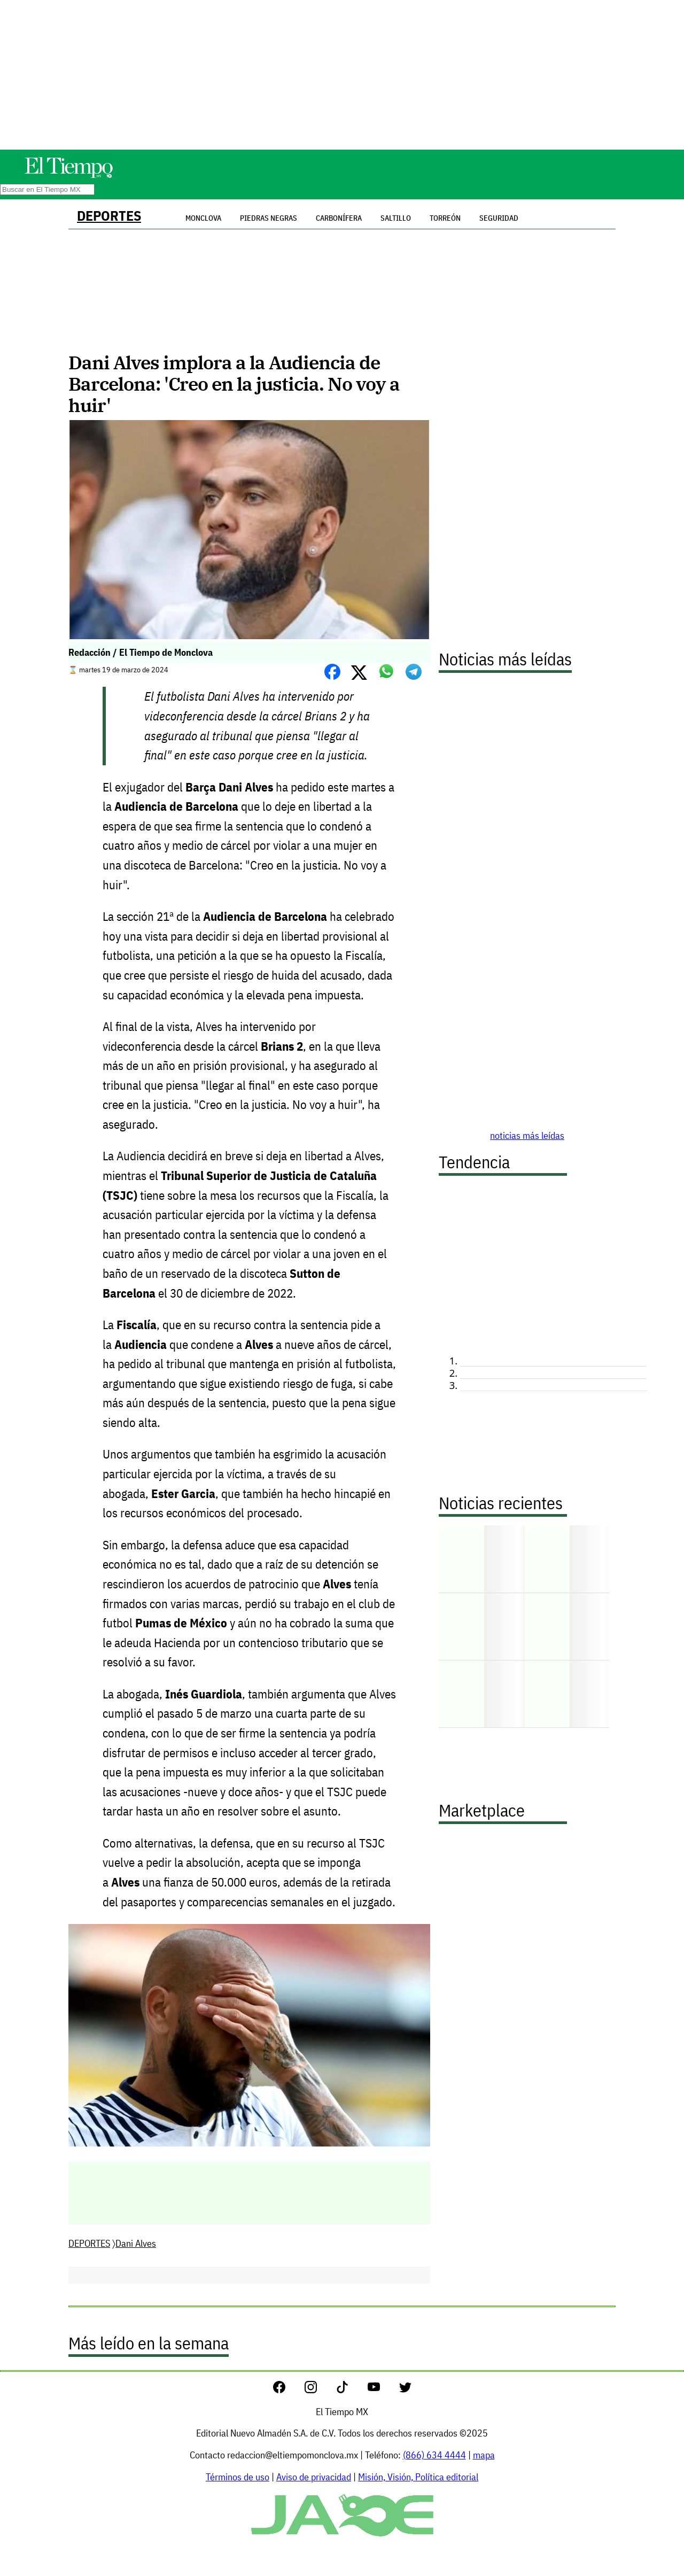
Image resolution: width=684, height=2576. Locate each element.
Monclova (203, 218)
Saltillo (395, 218)
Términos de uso (237, 2477)
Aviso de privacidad (313, 2477)
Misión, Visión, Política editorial (418, 2477)
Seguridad (498, 218)
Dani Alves (135, 2243)
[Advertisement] (342, 75)
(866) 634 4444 (434, 2455)
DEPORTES (109, 215)
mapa (484, 2455)
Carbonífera (339, 218)
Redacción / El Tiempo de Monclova (140, 652)
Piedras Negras (268, 218)
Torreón (445, 218)
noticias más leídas (527, 1135)
